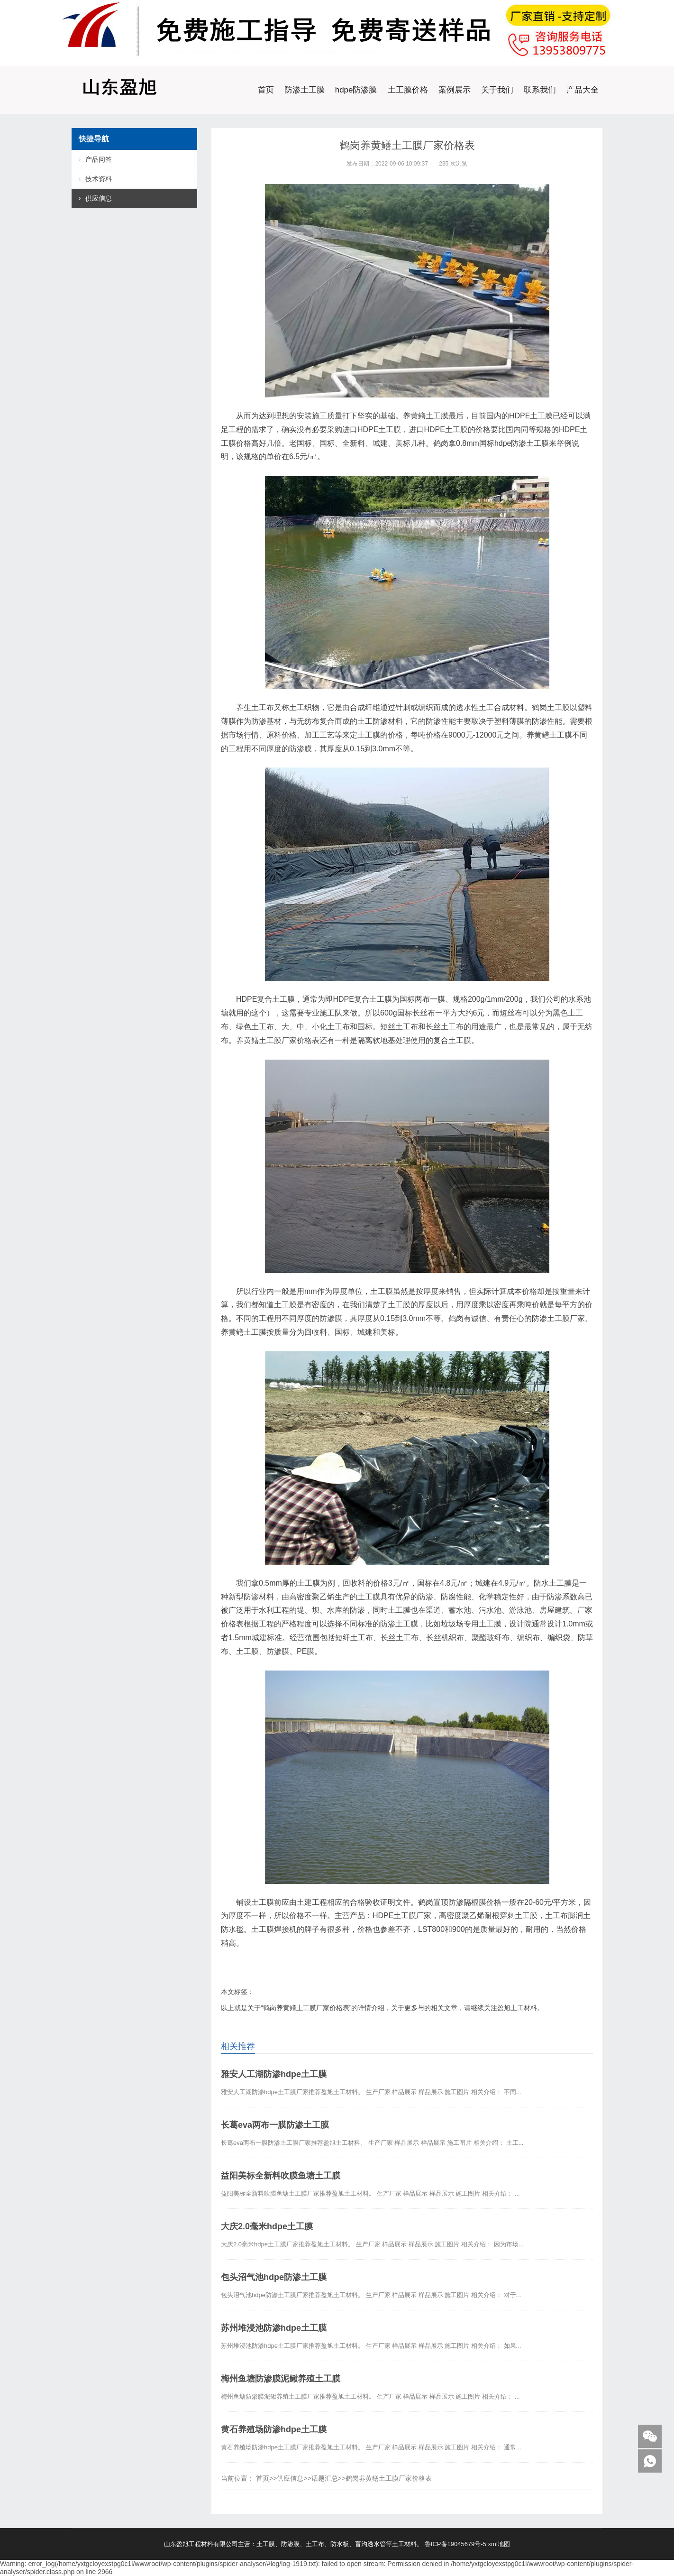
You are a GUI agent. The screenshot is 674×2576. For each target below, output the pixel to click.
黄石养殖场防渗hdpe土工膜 (274, 2429)
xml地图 (499, 2544)
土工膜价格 (408, 89)
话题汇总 (324, 2478)
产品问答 (98, 159)
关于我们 (497, 89)
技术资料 (98, 179)
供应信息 (290, 2478)
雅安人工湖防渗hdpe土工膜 (274, 2074)
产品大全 (582, 89)
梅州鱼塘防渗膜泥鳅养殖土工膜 (280, 2378)
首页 (266, 89)
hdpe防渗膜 (356, 89)
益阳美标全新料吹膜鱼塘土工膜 (280, 2175)
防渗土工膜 (304, 89)
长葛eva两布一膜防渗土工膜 (275, 2125)
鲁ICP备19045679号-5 (455, 2544)
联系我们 (540, 89)
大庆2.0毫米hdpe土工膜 (267, 2226)
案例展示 (454, 89)
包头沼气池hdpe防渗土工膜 (274, 2277)
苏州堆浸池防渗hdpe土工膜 (274, 2328)
